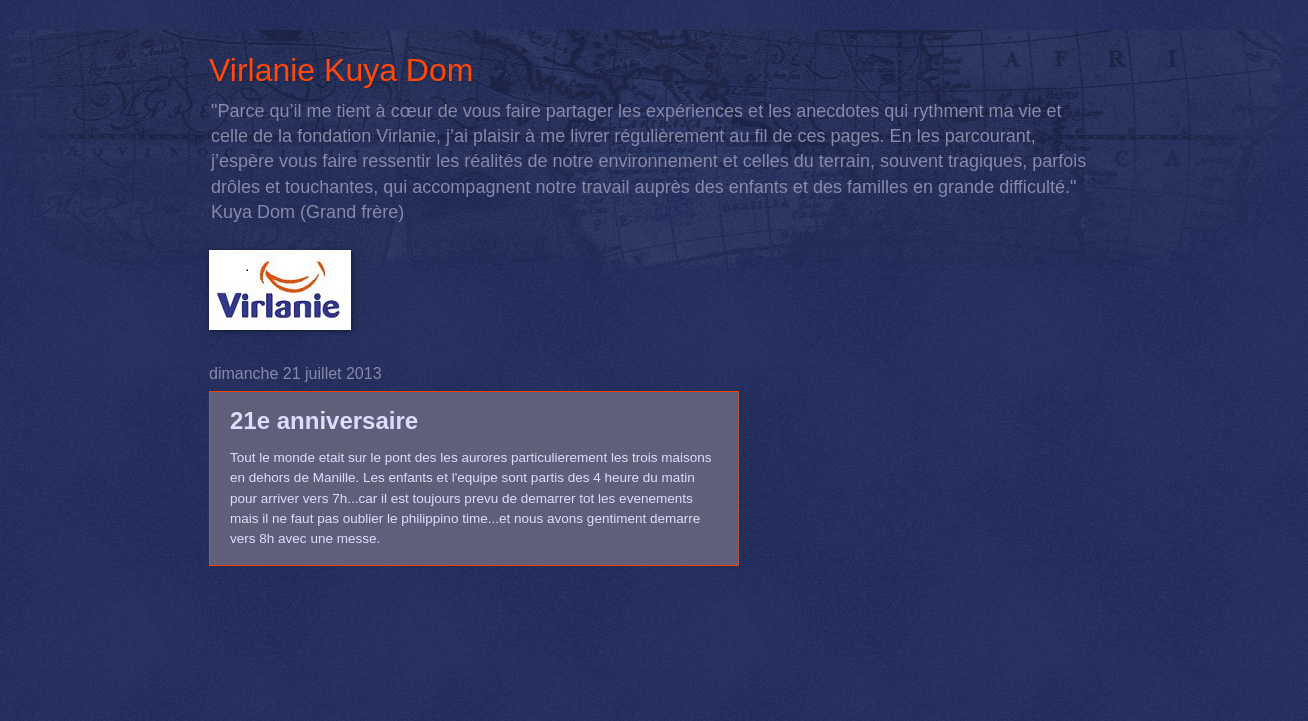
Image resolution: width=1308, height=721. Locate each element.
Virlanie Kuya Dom (341, 70)
